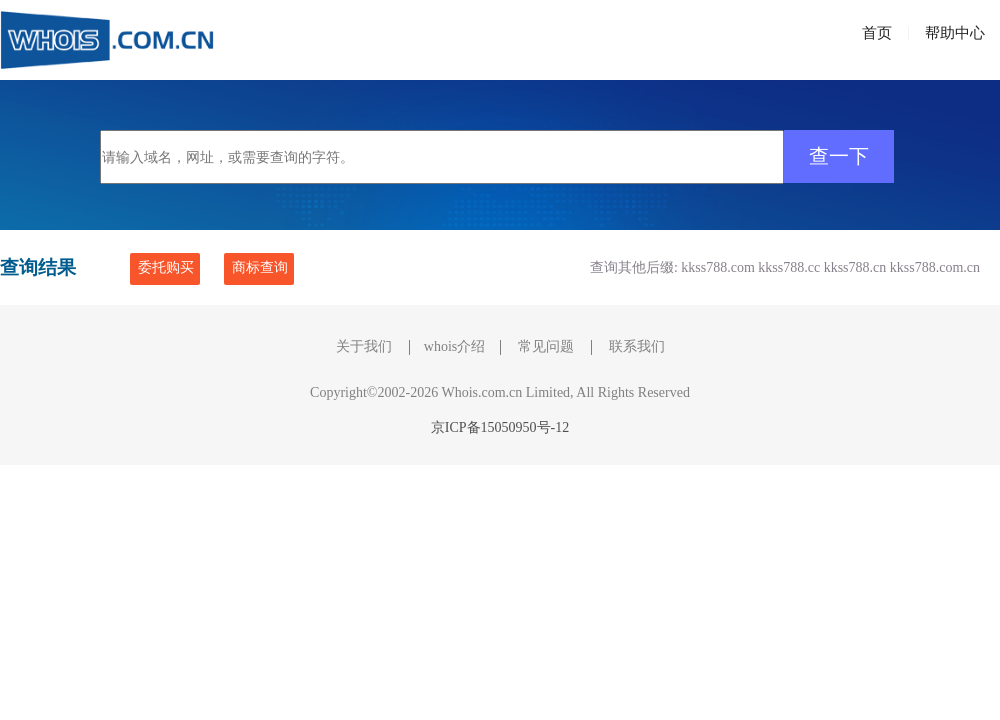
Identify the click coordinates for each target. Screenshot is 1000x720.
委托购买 (166, 267)
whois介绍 (454, 346)
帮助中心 (955, 33)
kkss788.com (718, 267)
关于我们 (364, 346)
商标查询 (260, 267)
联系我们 (637, 346)
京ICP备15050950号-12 (500, 427)
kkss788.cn (855, 267)
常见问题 (546, 346)
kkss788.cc (789, 267)
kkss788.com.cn (935, 267)
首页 (877, 33)
